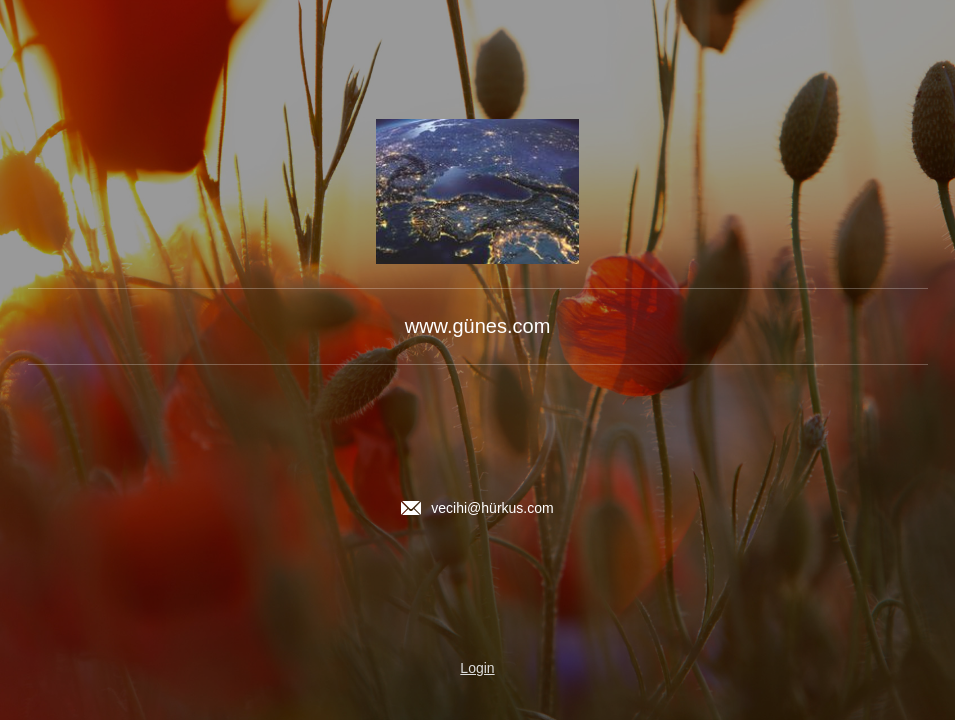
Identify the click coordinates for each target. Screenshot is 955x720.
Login (477, 668)
